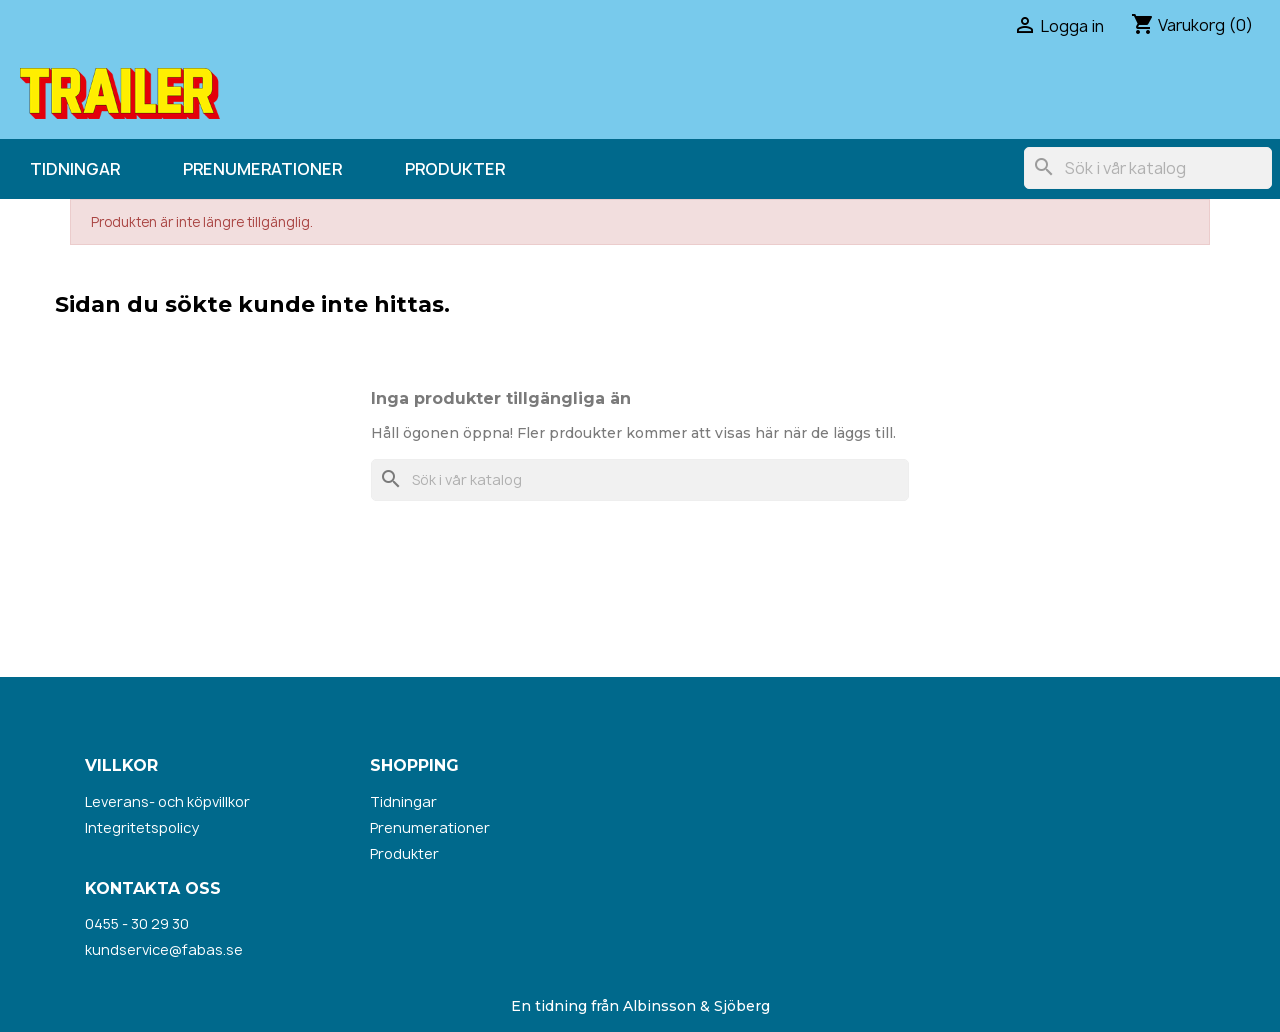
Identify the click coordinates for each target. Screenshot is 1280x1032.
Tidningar (75, 169)
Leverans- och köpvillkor (167, 801)
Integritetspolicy (142, 827)
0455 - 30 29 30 (137, 923)
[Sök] (1148, 168)
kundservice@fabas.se (164, 949)
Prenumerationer (262, 169)
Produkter (455, 169)
